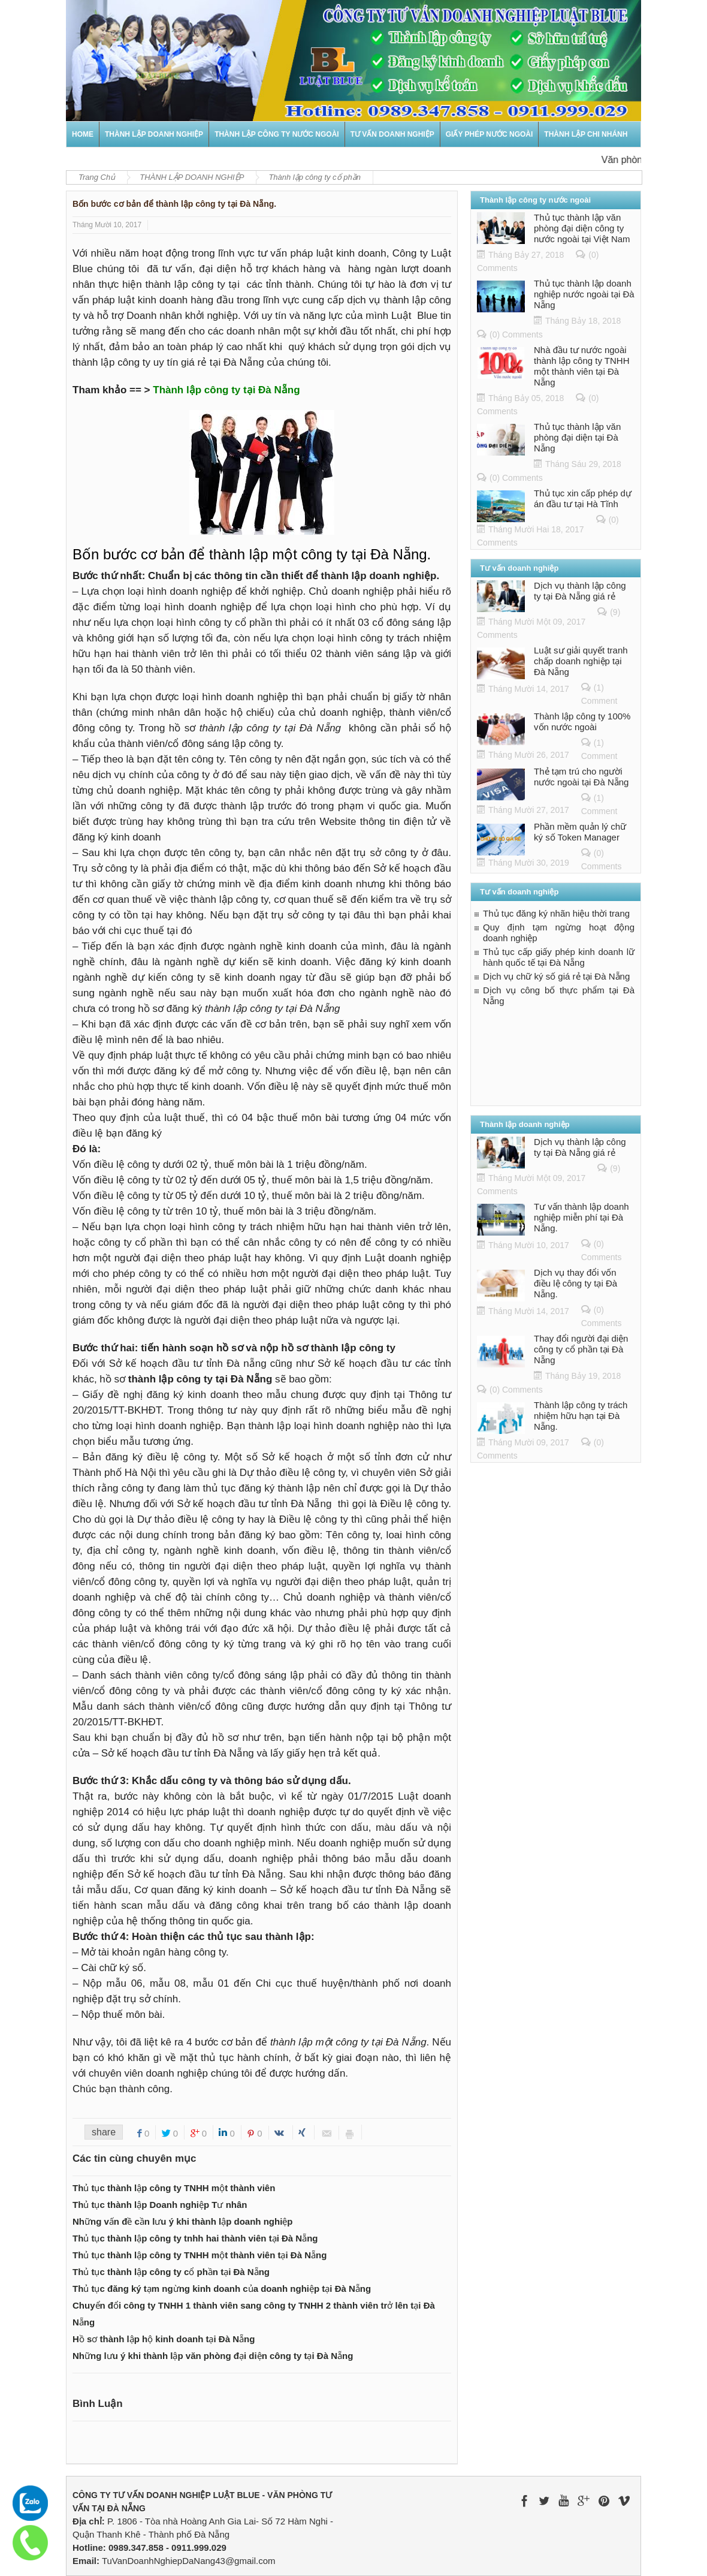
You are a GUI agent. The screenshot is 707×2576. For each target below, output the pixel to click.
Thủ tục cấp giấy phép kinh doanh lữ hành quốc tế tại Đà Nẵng (559, 957)
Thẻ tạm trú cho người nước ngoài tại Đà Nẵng (581, 776)
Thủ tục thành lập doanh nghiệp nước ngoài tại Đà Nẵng (584, 294)
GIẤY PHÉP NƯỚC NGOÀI (489, 134)
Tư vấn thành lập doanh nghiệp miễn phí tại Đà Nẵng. (581, 1217)
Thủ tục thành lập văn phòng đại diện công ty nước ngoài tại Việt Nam (582, 228)
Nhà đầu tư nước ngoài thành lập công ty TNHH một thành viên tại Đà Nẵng (581, 366)
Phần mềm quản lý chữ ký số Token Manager (580, 831)
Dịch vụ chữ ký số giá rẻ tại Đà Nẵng (556, 976)
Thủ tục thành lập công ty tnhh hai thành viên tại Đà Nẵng (195, 2238)
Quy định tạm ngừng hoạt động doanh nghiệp (559, 932)
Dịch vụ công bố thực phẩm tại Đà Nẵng (559, 995)
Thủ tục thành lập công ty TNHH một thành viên (173, 2188)
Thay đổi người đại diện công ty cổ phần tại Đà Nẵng (581, 1349)
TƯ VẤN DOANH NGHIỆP (392, 134)
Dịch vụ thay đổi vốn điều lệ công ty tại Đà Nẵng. (575, 1283)
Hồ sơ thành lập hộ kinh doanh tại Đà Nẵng (163, 2339)
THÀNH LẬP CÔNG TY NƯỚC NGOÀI (276, 134)
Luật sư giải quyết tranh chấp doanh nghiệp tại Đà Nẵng (581, 661)
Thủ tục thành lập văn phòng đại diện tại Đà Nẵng (577, 437)
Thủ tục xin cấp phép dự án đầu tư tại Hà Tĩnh (583, 498)
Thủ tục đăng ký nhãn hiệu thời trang (556, 913)
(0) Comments (516, 334)
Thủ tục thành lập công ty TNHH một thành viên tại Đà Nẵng (199, 2255)
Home (82, 134)
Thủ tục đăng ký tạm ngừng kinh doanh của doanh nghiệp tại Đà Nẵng (221, 2288)
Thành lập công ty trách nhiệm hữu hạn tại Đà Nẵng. (580, 1416)
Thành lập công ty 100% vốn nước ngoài (582, 721)
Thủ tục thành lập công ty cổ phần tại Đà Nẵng (171, 2272)
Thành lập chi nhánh (585, 134)
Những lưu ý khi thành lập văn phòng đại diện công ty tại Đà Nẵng (212, 2356)
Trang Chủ (96, 177)
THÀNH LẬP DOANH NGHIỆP (154, 134)
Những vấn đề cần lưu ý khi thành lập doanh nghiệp (182, 2221)
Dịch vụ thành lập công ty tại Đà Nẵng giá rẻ (580, 590)
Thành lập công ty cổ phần (314, 177)
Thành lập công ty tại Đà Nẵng (226, 390)
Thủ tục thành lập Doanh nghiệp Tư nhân (159, 2205)
